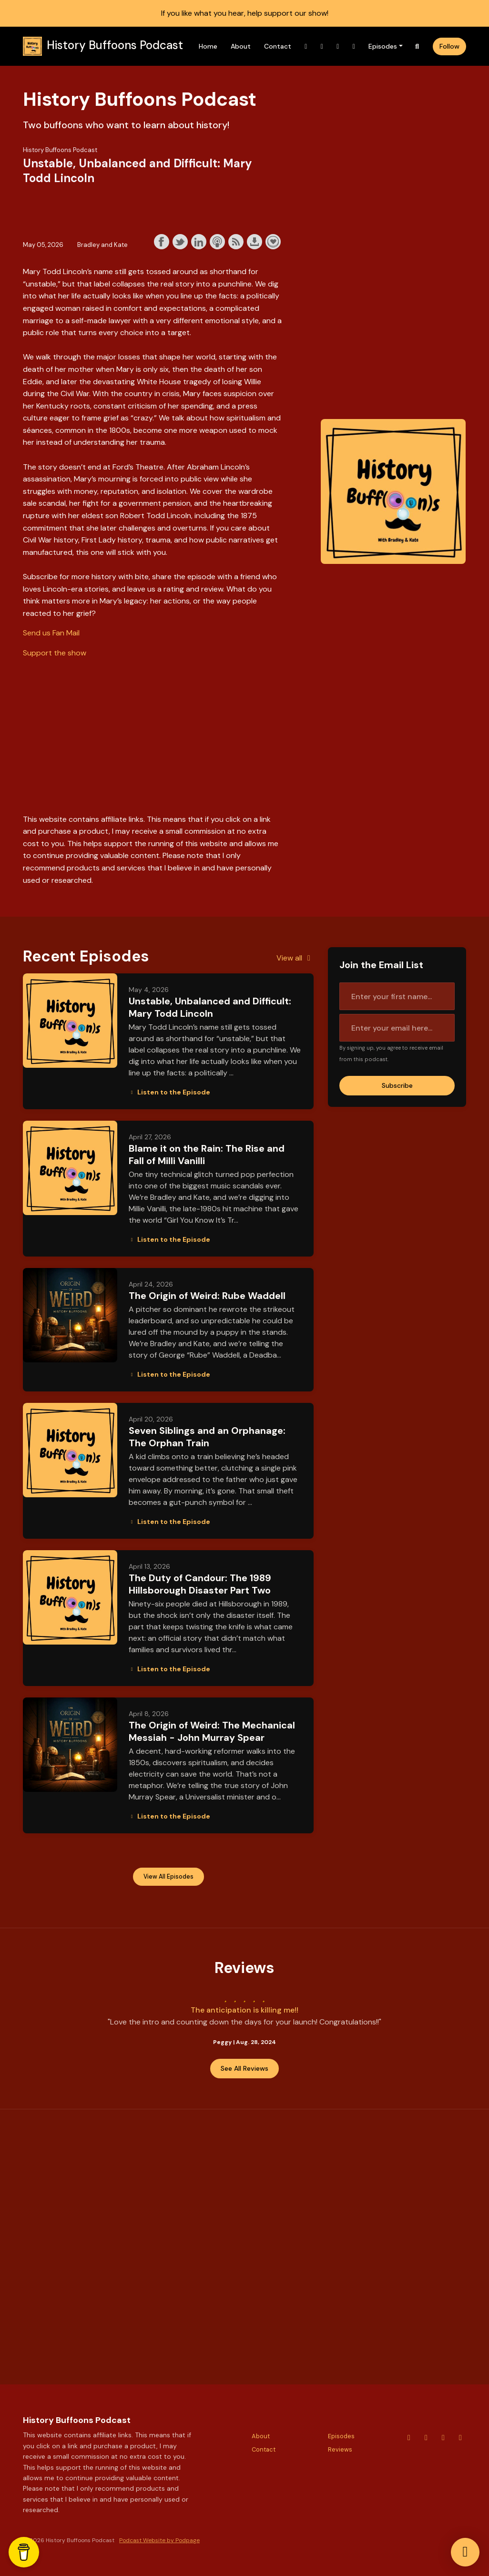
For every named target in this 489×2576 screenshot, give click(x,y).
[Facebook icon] (460, 2438)
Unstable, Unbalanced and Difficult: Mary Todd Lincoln (210, 1007)
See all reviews (244, 2068)
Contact (277, 46)
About (241, 46)
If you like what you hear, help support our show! (244, 13)
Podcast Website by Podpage (159, 2540)
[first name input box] (397, 996)
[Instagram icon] (426, 2438)
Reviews (340, 2449)
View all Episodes (168, 1877)
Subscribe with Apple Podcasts (217, 241)
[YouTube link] (306, 46)
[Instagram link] (322, 46)
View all (295, 958)
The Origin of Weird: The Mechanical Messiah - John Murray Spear (212, 1731)
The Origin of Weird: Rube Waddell (207, 1295)
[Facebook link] (354, 46)
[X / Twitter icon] (443, 2438)
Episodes (382, 46)
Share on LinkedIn (198, 241)
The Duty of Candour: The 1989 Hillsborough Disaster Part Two (200, 1584)
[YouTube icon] (409, 2438)
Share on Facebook (161, 241)
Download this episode (254, 241)
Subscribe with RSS (236, 241)
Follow (449, 46)
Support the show (273, 241)
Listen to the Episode (169, 1092)
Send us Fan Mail (51, 633)
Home (208, 46)
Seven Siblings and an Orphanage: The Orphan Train (207, 1436)
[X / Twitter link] (338, 46)
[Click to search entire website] (417, 46)
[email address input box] (397, 1028)
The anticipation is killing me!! (244, 2010)
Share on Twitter (180, 241)
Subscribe (397, 1085)
